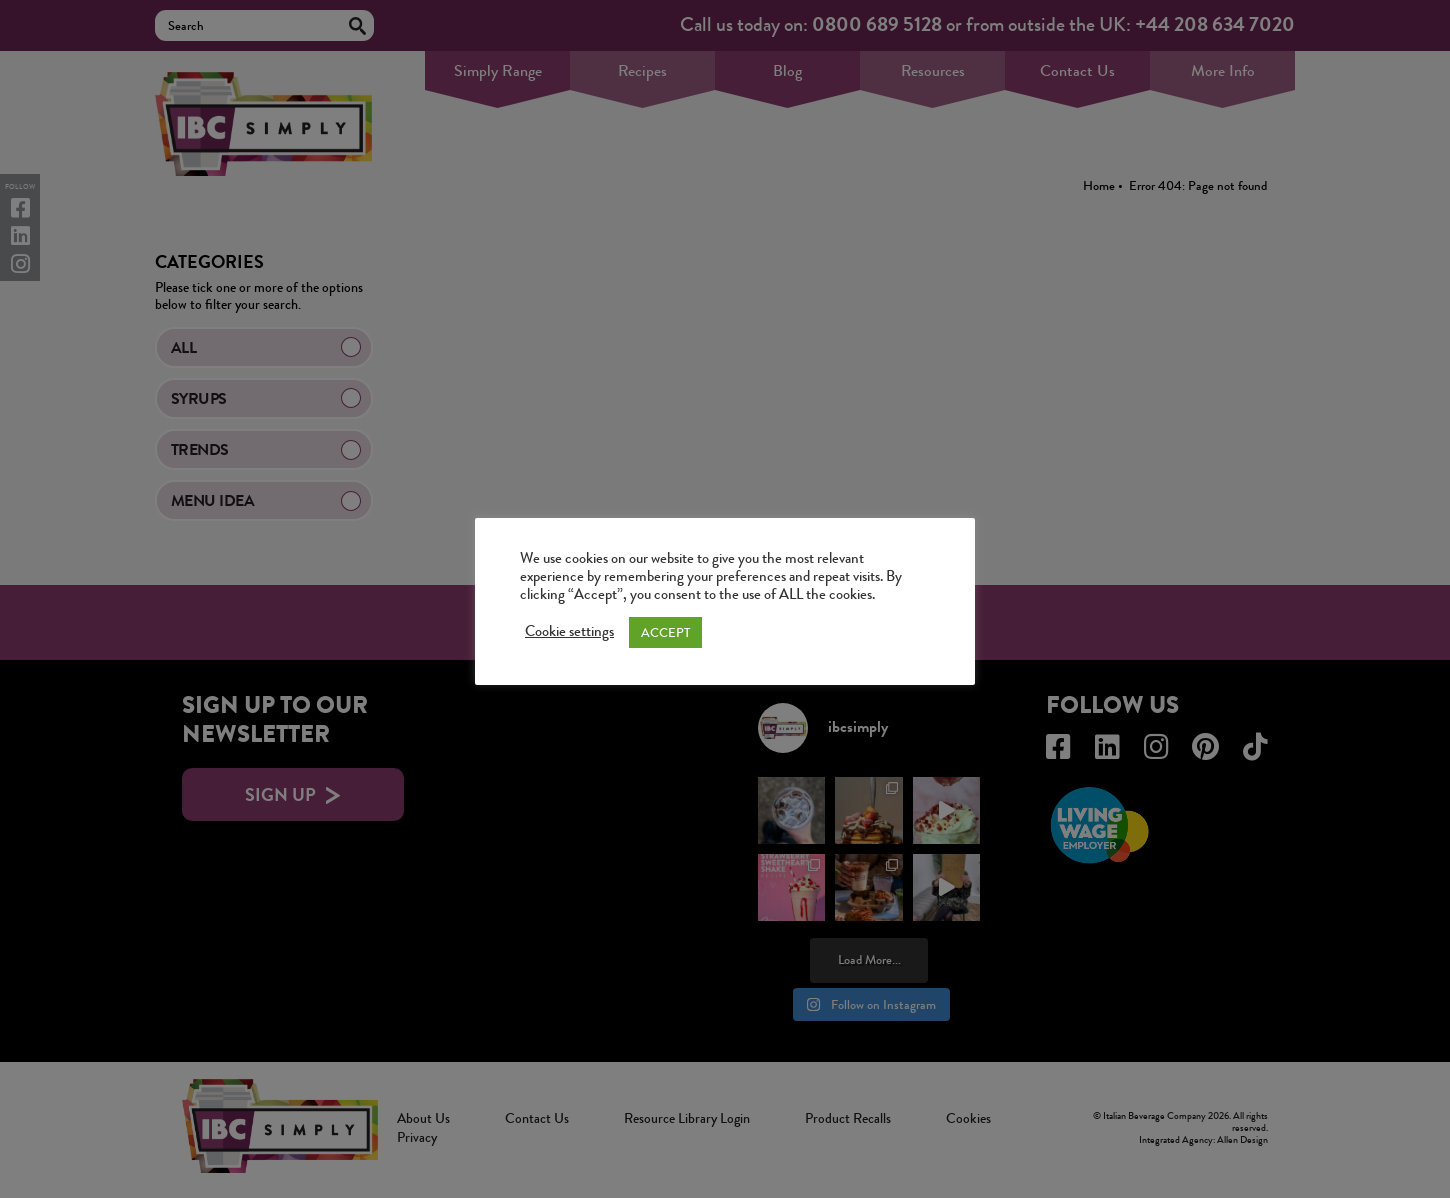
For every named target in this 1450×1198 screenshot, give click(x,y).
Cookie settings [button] (569, 632)
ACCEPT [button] (665, 632)
